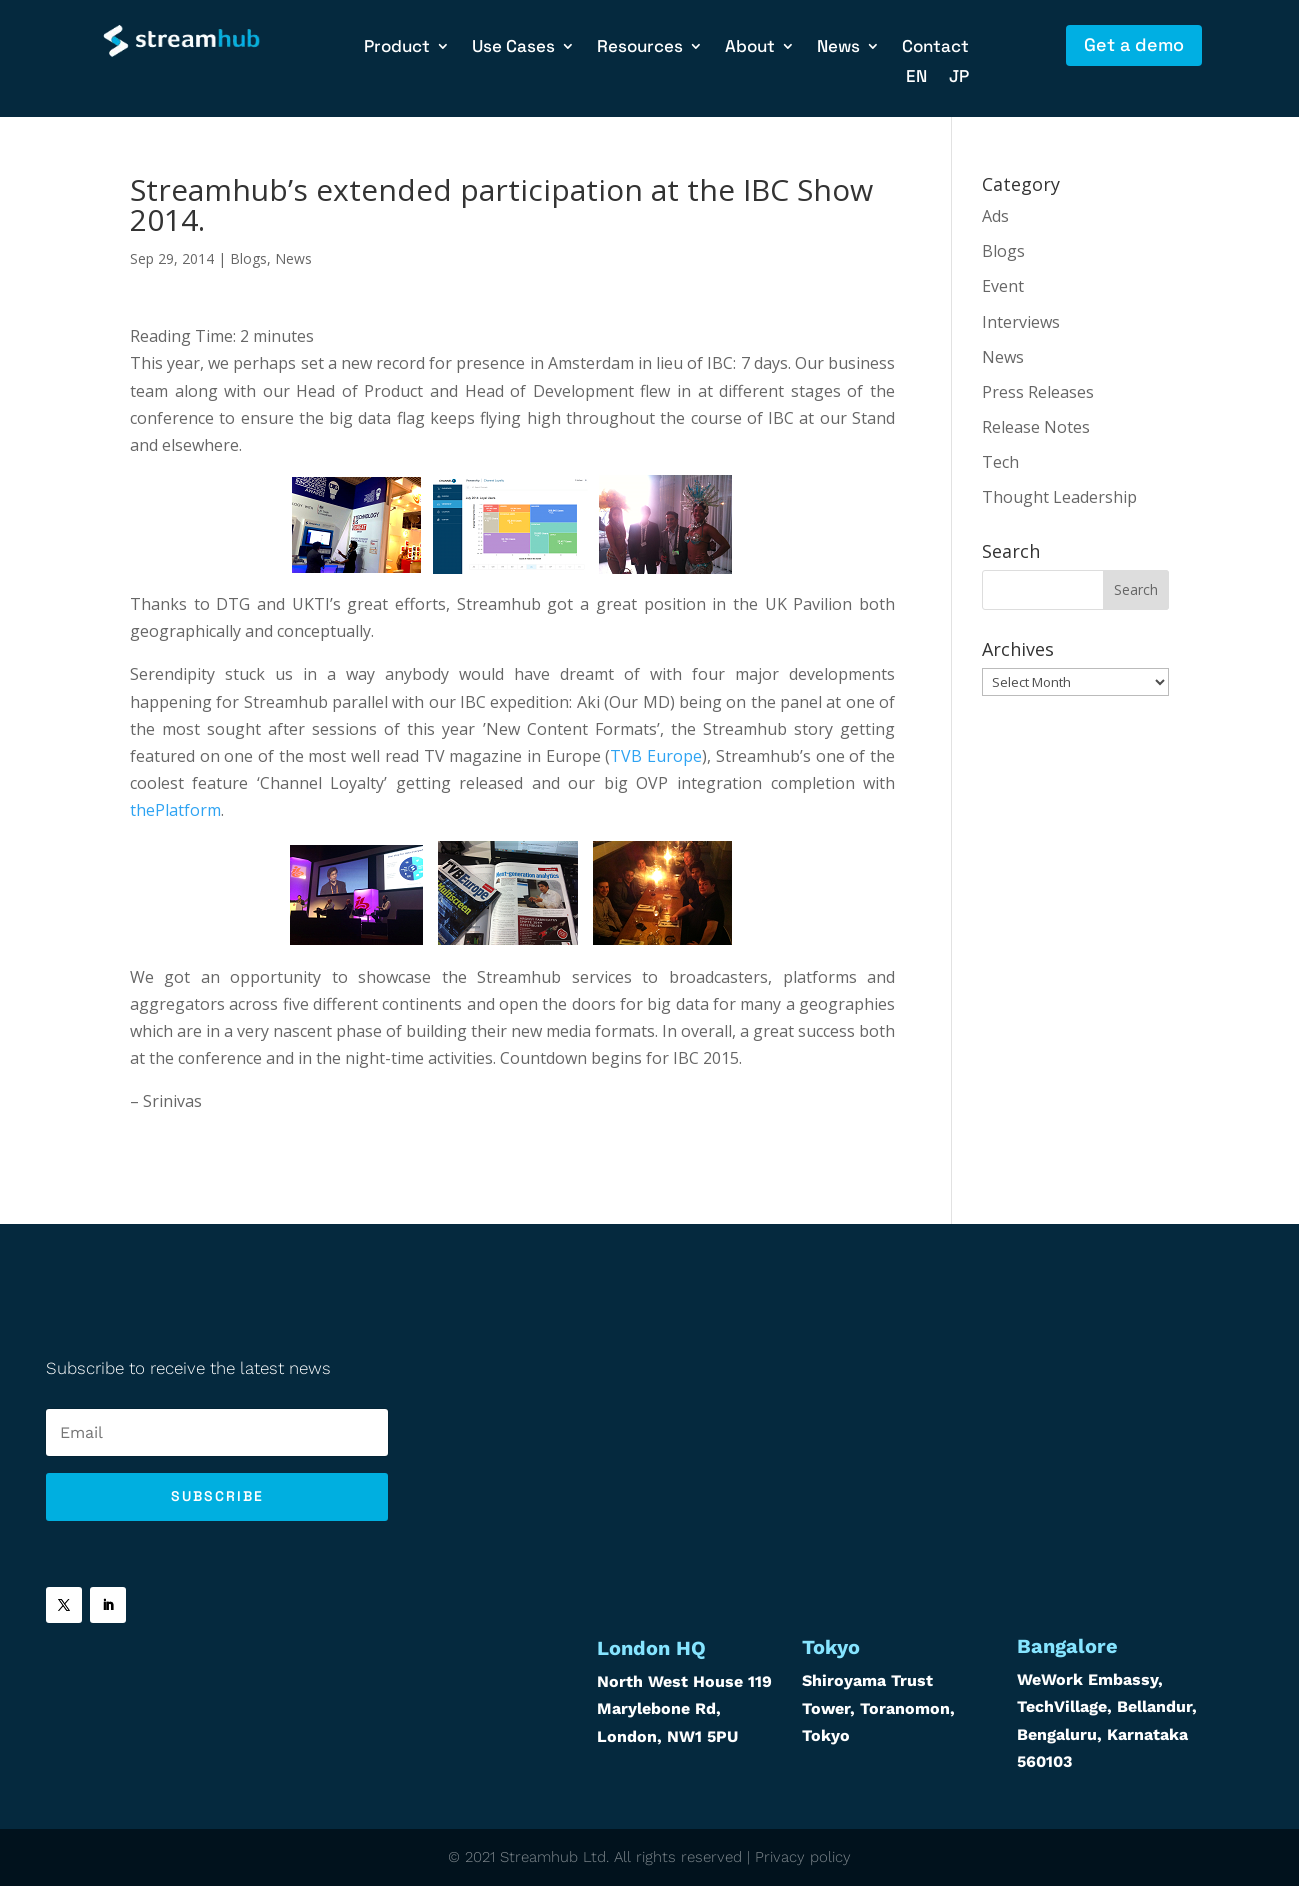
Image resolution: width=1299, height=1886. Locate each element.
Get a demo (1134, 44)
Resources (640, 48)
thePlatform (175, 810)
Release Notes (1036, 427)
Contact (935, 48)
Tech (1000, 462)
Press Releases (1038, 392)
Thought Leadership (1059, 497)
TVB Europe (656, 756)
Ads (995, 216)
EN (916, 78)
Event (1003, 286)
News (838, 48)
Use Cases (513, 48)
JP (959, 78)
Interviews (1021, 322)
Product (397, 48)
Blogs (248, 258)
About (750, 48)
